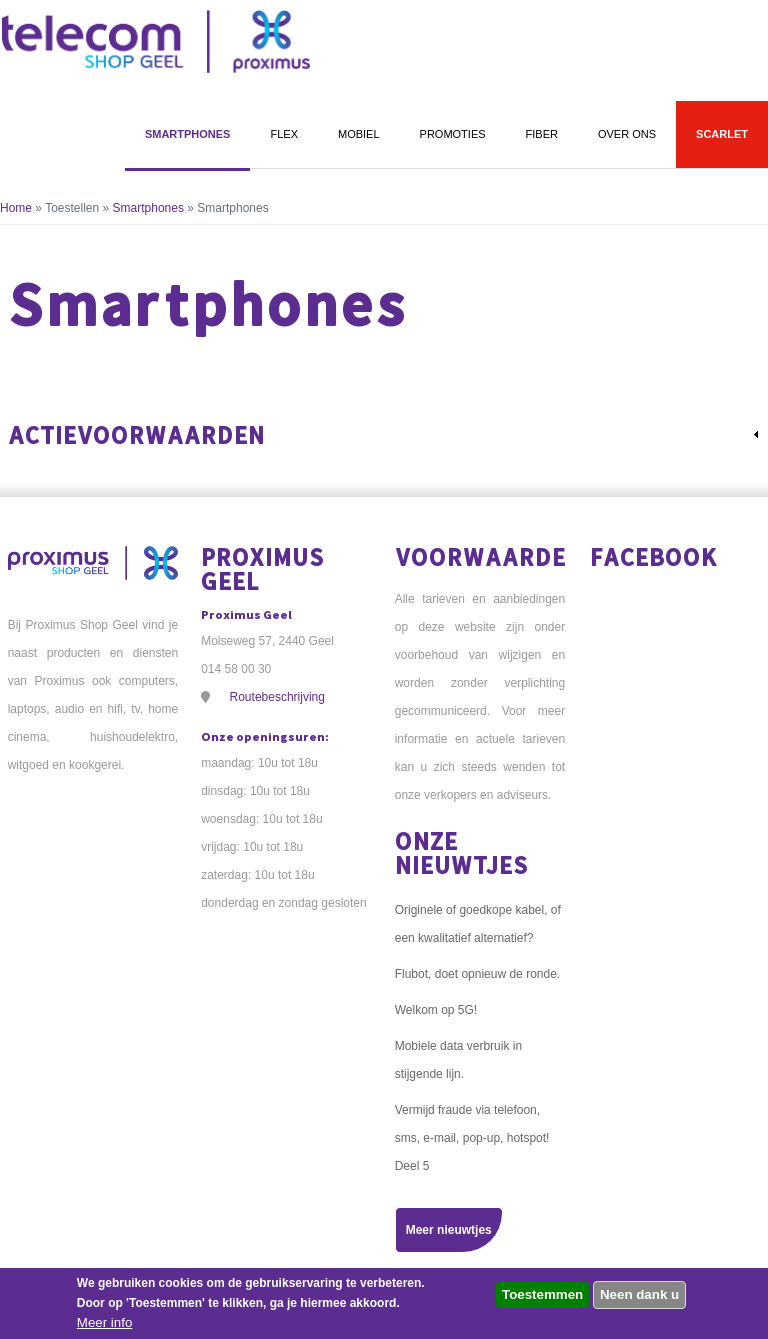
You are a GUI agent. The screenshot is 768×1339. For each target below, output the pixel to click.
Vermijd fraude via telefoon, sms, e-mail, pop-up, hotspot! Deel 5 (472, 1138)
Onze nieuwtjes (461, 852)
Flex (284, 134)
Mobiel (359, 134)
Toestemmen (542, 1294)
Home (16, 208)
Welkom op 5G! (436, 1010)
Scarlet (722, 134)
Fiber (542, 134)
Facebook (654, 556)
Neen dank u (639, 1294)
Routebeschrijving (277, 697)
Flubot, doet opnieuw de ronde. (477, 974)
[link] (384, 435)
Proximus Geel (262, 568)
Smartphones (188, 134)
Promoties (453, 134)
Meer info (105, 1322)
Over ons (627, 134)
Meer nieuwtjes (449, 1230)
